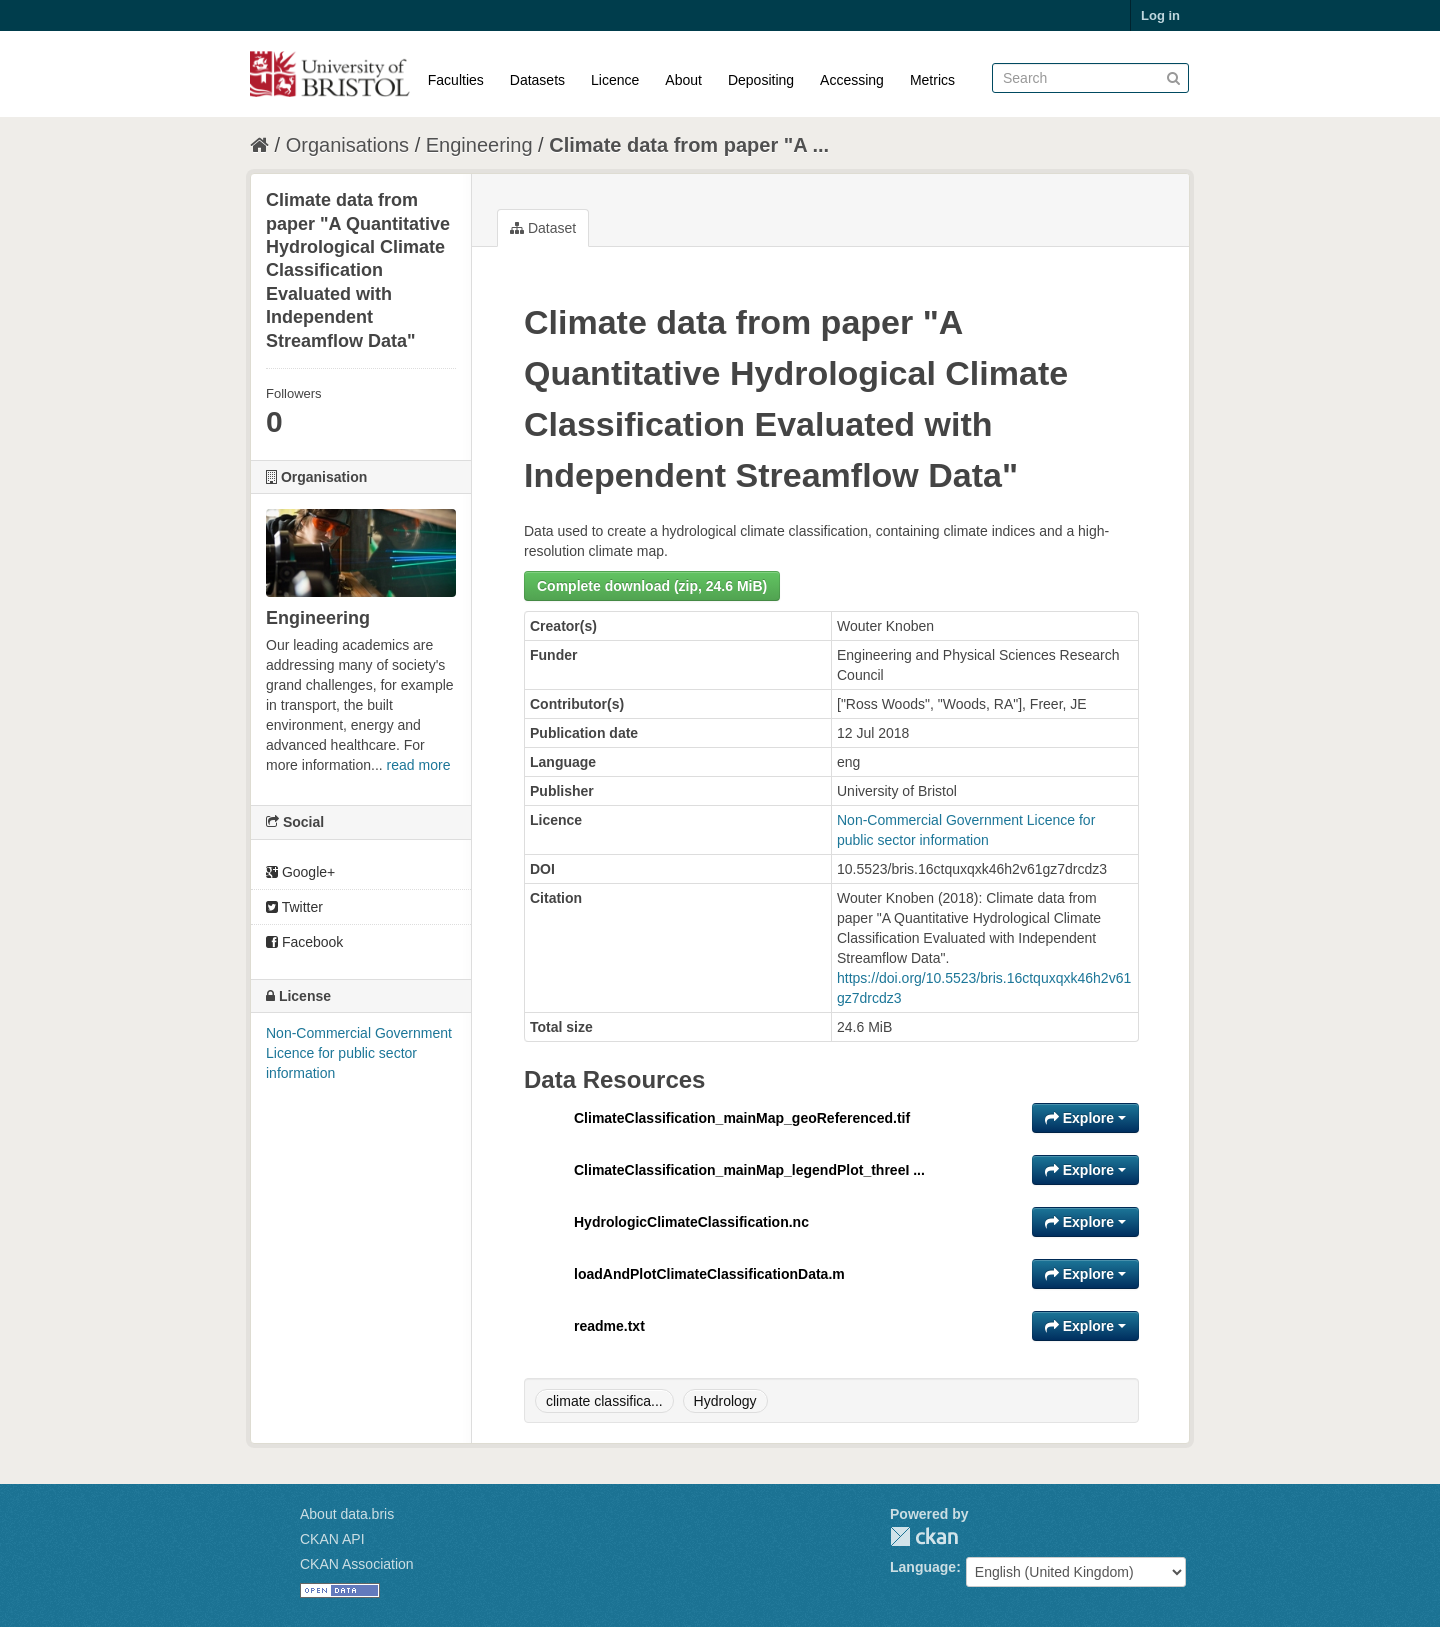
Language (923, 1567)
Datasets (537, 80)
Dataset (543, 228)
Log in (1160, 15)
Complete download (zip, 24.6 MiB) (652, 586)
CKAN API (332, 1539)
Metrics (932, 80)
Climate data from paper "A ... (689, 145)
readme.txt (609, 1326)
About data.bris (347, 1514)
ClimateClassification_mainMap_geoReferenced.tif (742, 1118)
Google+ (300, 872)
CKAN (924, 1536)
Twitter (294, 907)
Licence (615, 80)
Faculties (456, 80)
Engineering (479, 145)
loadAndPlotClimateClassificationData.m (709, 1274)
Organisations (347, 145)
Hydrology (725, 1401)
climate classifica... (604, 1401)
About (683, 80)
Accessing (852, 80)
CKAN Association (357, 1564)
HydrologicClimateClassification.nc (691, 1222)
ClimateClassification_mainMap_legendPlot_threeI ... (749, 1170)
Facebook (304, 942)
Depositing (761, 80)
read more (419, 765)
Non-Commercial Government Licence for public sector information (359, 1053)
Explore (1085, 1118)
